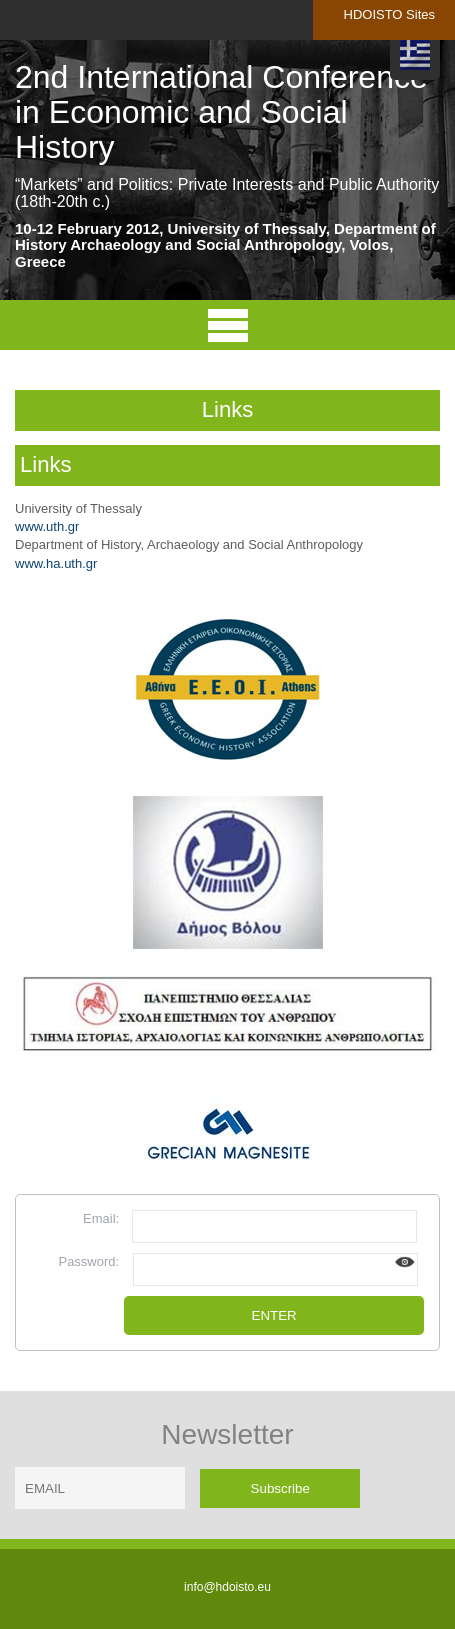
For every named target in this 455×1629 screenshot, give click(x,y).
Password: (88, 1261)
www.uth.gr (47, 526)
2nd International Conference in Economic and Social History (221, 112)
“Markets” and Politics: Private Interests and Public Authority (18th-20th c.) (227, 193)
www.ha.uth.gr (56, 563)
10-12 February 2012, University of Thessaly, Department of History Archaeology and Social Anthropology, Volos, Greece (225, 245)
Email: (101, 1218)
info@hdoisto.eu (227, 1587)
